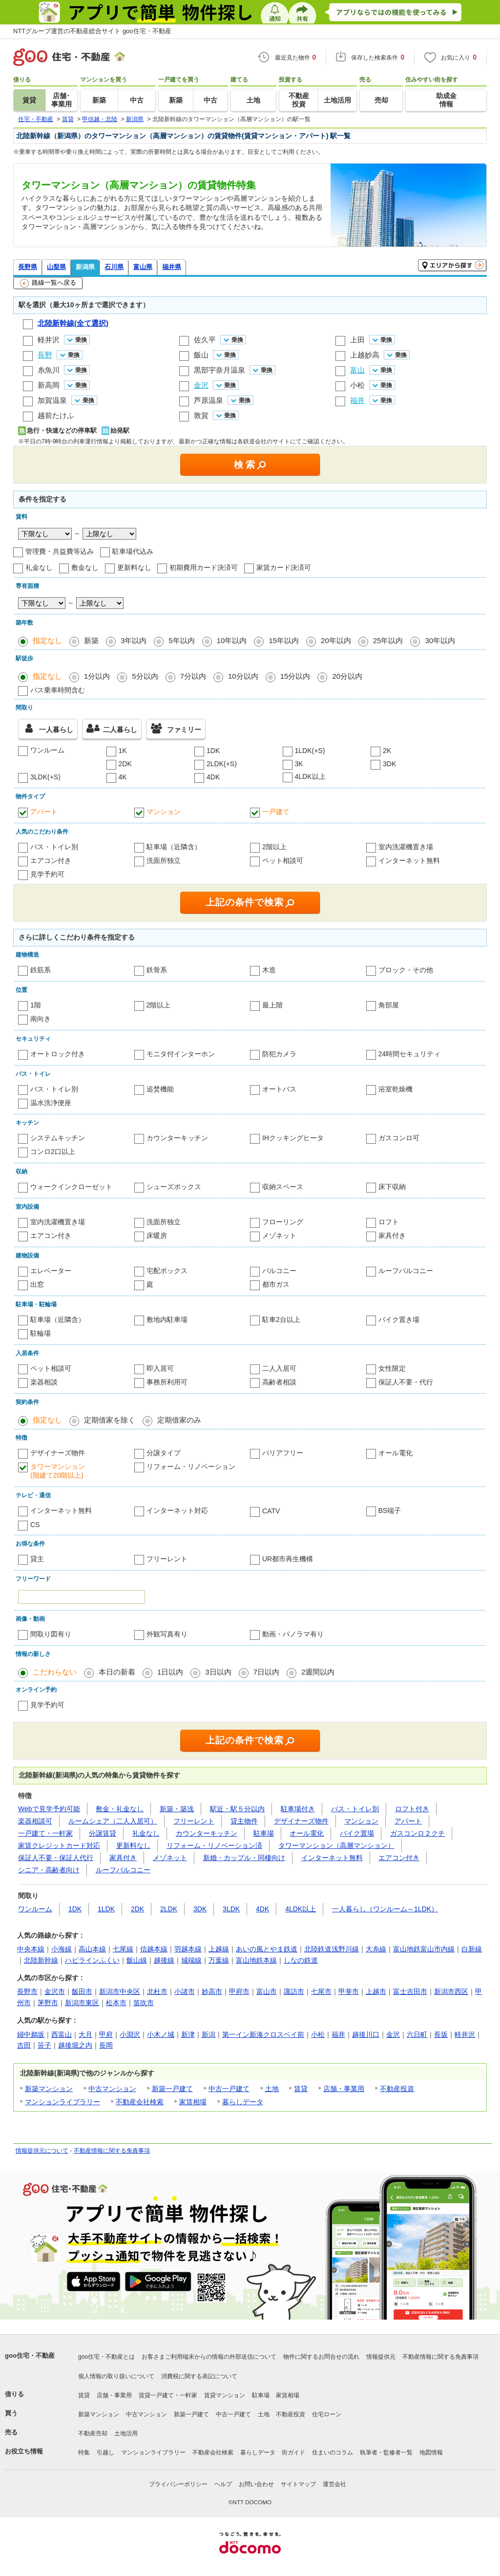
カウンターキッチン (177, 1138)
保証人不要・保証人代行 (55, 1858)
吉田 (24, 2045)
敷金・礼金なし (120, 1809)
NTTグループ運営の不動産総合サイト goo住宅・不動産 (92, 31)
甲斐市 (348, 1991)
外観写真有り (167, 1634)
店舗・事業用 (343, 2089)
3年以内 (133, 640)
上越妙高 (364, 355)
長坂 (441, 2034)
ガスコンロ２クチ (417, 1833)
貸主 (37, 1559)
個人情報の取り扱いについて (116, 2376)
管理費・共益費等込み (59, 551)
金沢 (393, 2034)
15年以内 (284, 640)
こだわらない (55, 1672)
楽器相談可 (35, 1821)
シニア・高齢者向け (49, 1870)
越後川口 (365, 2034)
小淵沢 (130, 2034)
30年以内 (440, 640)
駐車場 (263, 1833)
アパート (44, 812)
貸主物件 (244, 1821)
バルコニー (279, 1271)
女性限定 (392, 1368)
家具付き (392, 1235)
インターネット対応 (177, 1510)
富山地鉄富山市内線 (424, 1949)
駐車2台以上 (281, 1319)
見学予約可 (47, 874)
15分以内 (295, 676)
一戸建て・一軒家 (45, 1833)
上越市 (376, 1991)
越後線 (164, 1960)
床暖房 (156, 1235)
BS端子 (389, 1510)
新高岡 (49, 385)
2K (387, 750)
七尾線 (123, 1949)
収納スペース (282, 1187)
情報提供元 (381, 2356)
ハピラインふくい (92, 1960)
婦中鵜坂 (30, 2034)
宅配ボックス (167, 1271)
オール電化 (395, 1453)
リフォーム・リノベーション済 (214, 1845)
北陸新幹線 (41, 1960)
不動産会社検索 (140, 2102)
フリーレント (167, 1559)
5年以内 (181, 640)
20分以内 (347, 676)
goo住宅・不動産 (30, 2355)
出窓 (37, 1284)
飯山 (201, 355)
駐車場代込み (132, 551)
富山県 (142, 267)
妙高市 (212, 1991)
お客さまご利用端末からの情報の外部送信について (209, 2356)
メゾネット (279, 1235)
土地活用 (126, 2433)
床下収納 (392, 1187)
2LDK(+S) (222, 764)
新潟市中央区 (119, 1991)
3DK (389, 764)
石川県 (114, 267)
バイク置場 (357, 1833)
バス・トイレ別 (54, 847)
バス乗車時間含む (57, 690)
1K (123, 750)
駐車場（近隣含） (173, 847)
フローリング (282, 1222)
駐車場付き (298, 1809)
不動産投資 (397, 2089)
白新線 (471, 1949)
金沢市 (54, 1991)
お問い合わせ (256, 2484)
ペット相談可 (282, 860)
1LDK (106, 1909)
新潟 (208, 2034)
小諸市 (184, 1991)
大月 (85, 2034)
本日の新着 (117, 1672)
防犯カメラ (279, 1054)
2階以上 (274, 847)
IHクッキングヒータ (293, 1138)
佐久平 (205, 339)
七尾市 (321, 1991)
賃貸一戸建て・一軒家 (168, 2395)
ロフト (388, 1222)
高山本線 (92, 1949)
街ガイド (293, 2452)
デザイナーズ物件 (57, 1453)
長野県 (27, 267)
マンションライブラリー (62, 2102)
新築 (91, 640)
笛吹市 (143, 2003)
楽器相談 (44, 1382)
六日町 (417, 2034)
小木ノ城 (160, 2034)
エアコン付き (50, 860)
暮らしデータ (242, 2102)
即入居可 (160, 1368)
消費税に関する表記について (199, 2376)
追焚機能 (160, 1089)
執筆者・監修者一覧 (386, 2452)
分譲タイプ (163, 1453)
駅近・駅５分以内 (237, 1809)
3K (299, 764)
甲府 (106, 2034)
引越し (105, 2452)
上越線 (218, 1949)
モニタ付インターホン (180, 1054)
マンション (163, 812)
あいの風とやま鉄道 (266, 1949)
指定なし (47, 640)
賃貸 (301, 2089)
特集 (84, 2452)
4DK (213, 777)
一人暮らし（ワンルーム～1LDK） (385, 1909)
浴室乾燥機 (395, 1089)
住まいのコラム (332, 2452)
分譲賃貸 (102, 1833)
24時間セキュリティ (409, 1054)
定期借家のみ (179, 1420)
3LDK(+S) (45, 777)
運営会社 (334, 2484)
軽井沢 (49, 339)
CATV (271, 1511)
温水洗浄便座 (50, 1103)
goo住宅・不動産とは (106, 2356)
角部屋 (388, 1005)
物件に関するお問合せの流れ (321, 2356)
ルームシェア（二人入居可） (112, 1821)
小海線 (61, 1949)
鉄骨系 (156, 970)
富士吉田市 (410, 1991)
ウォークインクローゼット (71, 1187)
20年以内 (336, 640)
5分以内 (145, 676)
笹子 (44, 2045)
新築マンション (49, 2089)
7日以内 (266, 1672)
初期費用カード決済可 (203, 567)
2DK (125, 764)
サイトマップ (298, 2484)
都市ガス (276, 1284)
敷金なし (85, 567)
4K (123, 777)
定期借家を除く (109, 1420)
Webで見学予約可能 (49, 1809)
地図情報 (431, 2452)
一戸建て (276, 812)
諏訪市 (294, 1991)
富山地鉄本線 (256, 1960)
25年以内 (388, 640)
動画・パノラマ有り (293, 1634)
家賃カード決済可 (283, 567)
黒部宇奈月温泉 (219, 370)
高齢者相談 (279, 1382)
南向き (40, 1019)
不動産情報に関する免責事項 (112, 2150)
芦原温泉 (208, 400)
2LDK (168, 1909)
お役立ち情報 (24, 2451)
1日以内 (170, 1672)
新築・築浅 (177, 1809)
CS (35, 1525)
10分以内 (243, 676)
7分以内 (193, 676)
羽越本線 (188, 1949)
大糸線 (376, 1949)
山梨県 (56, 267)
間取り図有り (50, 1634)
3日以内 (218, 1672)
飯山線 (136, 1960)
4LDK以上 (310, 776)
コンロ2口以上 (52, 1151)
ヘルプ (223, 2484)
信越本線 (153, 1949)
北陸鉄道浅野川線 (331, 1949)
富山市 (266, 1991)
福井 (338, 2034)
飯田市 (82, 1991)
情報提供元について (42, 2150)
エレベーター (50, 1271)
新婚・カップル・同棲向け (244, 1858)
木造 (269, 970)
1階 (35, 1005)
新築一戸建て (172, 2089)
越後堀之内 (75, 2045)
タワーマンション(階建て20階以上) (57, 1471)
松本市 (116, 2003)
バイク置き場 (398, 1319)
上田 (357, 339)
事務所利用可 (167, 1382)
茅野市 (48, 2003)
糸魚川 (49, 370)
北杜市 (157, 1991)
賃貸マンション (224, 2395)
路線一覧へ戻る (48, 283)
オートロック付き (57, 1054)
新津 (188, 2034)
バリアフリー (282, 1453)
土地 (272, 2089)
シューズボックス (173, 1187)
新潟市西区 (451, 1991)
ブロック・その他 (405, 970)
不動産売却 (92, 2433)
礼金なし (39, 567)
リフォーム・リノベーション (190, 1466)
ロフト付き (412, 1809)
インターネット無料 (409, 860)
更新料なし (134, 567)
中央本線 (30, 1949)
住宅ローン (326, 2414)
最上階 (272, 1005)
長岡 (106, 2045)
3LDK (231, 1909)
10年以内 (232, 640)
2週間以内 (317, 1672)
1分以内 (97, 676)
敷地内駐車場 (167, 1319)
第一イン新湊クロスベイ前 (263, 2034)
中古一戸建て (229, 2089)
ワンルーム (47, 750)
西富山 (61, 2034)
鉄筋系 (40, 970)
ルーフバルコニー (405, 1271)
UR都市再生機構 (287, 1559)
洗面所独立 (163, 860)
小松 (357, 385)
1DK (213, 750)
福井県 (171, 267)
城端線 (191, 1960)
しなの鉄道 (301, 1960)
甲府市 (239, 1991)
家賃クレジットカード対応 (59, 1845)
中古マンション (112, 2089)
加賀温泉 (52, 400)
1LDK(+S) (310, 750)
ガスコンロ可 (398, 1138)
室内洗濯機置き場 (405, 847)
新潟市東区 (82, 2003)
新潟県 (85, 267)
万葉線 (218, 1960)
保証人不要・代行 (405, 1382)
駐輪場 (40, 1333)
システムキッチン (57, 1138)
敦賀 (201, 415)
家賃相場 (193, 2102)
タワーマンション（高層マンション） (336, 1845)
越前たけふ (56, 415)
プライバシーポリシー (178, 2484)
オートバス (279, 1089)
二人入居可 (279, 1368)
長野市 (27, 1991)
